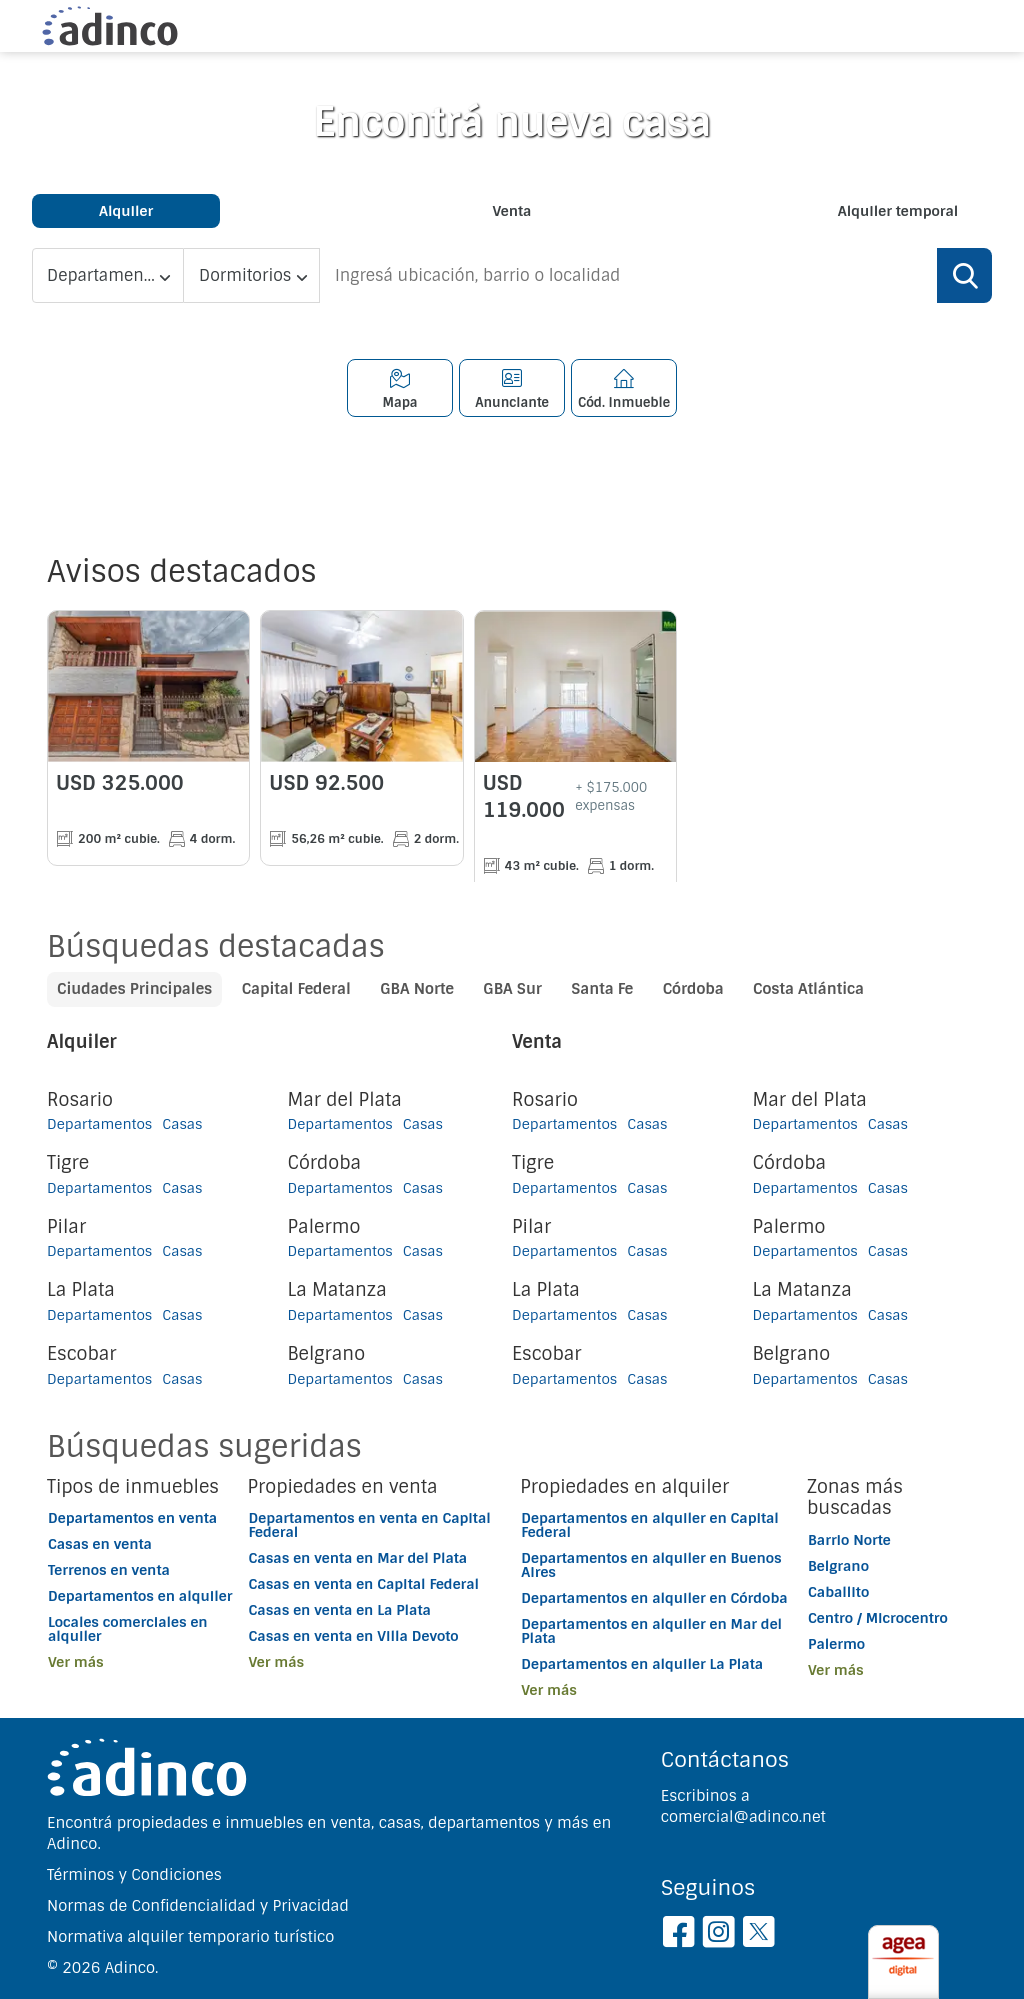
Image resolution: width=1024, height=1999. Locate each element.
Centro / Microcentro (878, 1618)
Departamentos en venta (132, 1518)
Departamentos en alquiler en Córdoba (654, 1598)
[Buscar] (964, 275)
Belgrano (838, 1566)
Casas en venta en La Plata (340, 1610)
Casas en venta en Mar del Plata (358, 1558)
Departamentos (99, 1124)
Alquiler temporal (898, 211)
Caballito (838, 1592)
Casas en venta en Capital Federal (364, 1584)
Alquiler (126, 211)
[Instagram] (718, 1935)
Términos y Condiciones (134, 1875)
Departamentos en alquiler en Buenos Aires (651, 1565)
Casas (182, 1124)
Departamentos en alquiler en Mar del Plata (651, 1631)
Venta (512, 211)
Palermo (836, 1644)
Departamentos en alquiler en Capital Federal (650, 1525)
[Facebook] (678, 1935)
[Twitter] (758, 1935)
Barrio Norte (849, 1540)
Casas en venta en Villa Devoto (354, 1636)
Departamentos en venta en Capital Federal (370, 1525)
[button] (147, 1662)
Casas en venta (100, 1544)
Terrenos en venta (109, 1570)
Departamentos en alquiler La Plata (642, 1664)
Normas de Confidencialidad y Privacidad (198, 1906)
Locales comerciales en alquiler (128, 1629)
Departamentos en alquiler (140, 1596)
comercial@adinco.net (743, 1817)
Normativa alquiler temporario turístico (190, 1937)
